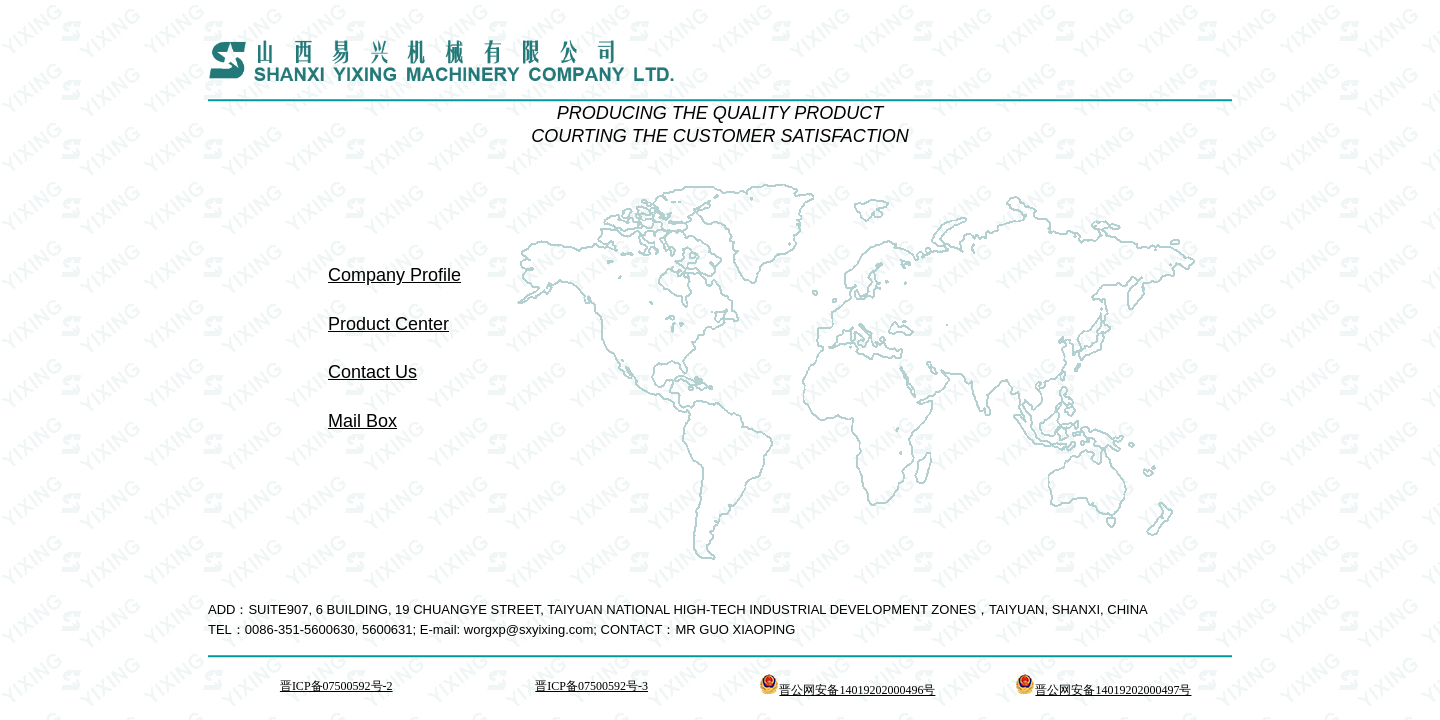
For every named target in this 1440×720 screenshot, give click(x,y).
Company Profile (394, 275)
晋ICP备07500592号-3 (591, 686)
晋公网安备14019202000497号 (1103, 690)
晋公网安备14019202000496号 (847, 690)
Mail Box (362, 421)
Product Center (388, 324)
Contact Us (372, 372)
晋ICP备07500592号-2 (336, 686)
